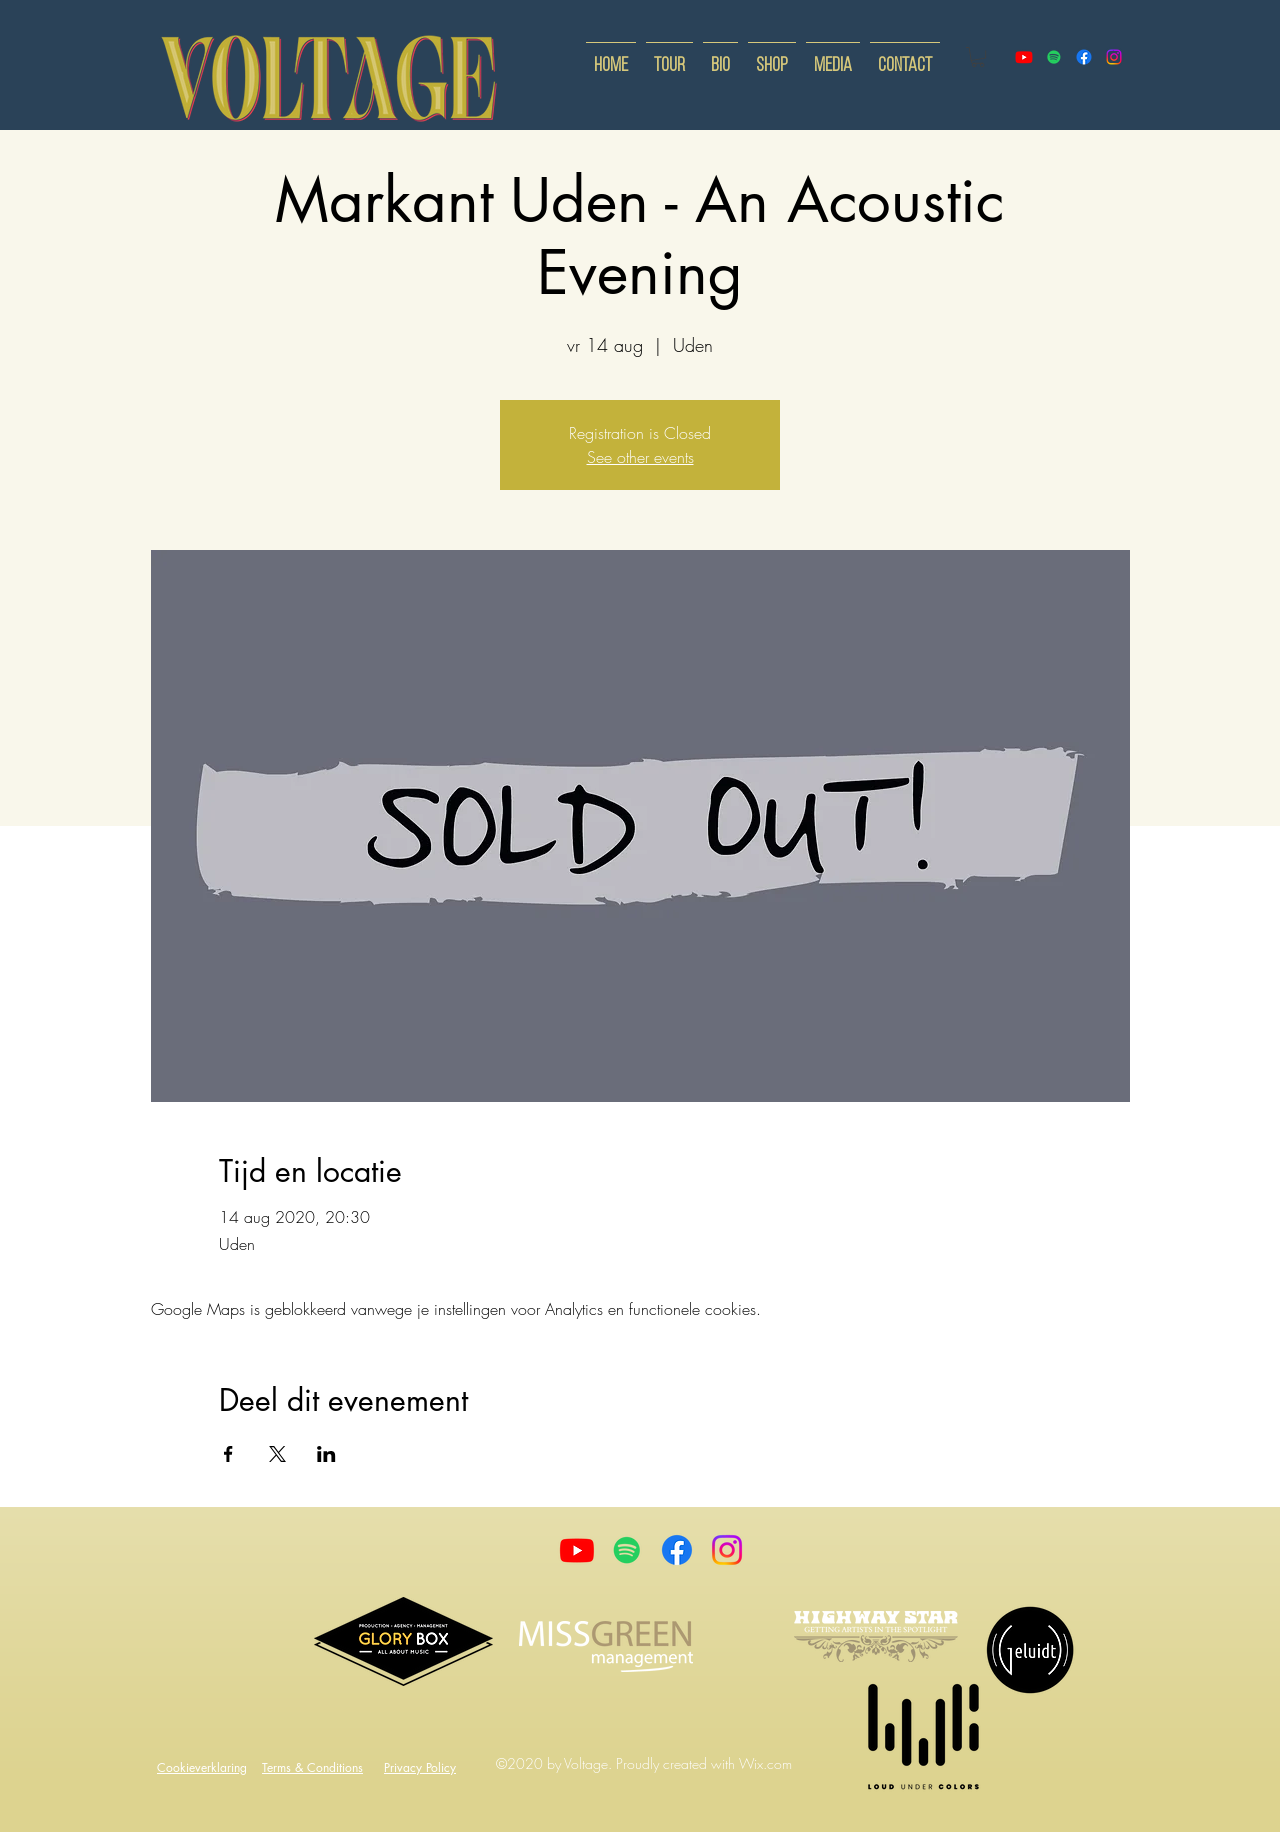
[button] (978, 57)
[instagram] (1114, 57)
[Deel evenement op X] (277, 1454)
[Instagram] (727, 1550)
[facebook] (1084, 57)
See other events (640, 457)
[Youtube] (577, 1550)
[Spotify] (1054, 57)
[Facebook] (677, 1550)
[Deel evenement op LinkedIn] (326, 1454)
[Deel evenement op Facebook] (228, 1454)
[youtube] (1024, 57)
